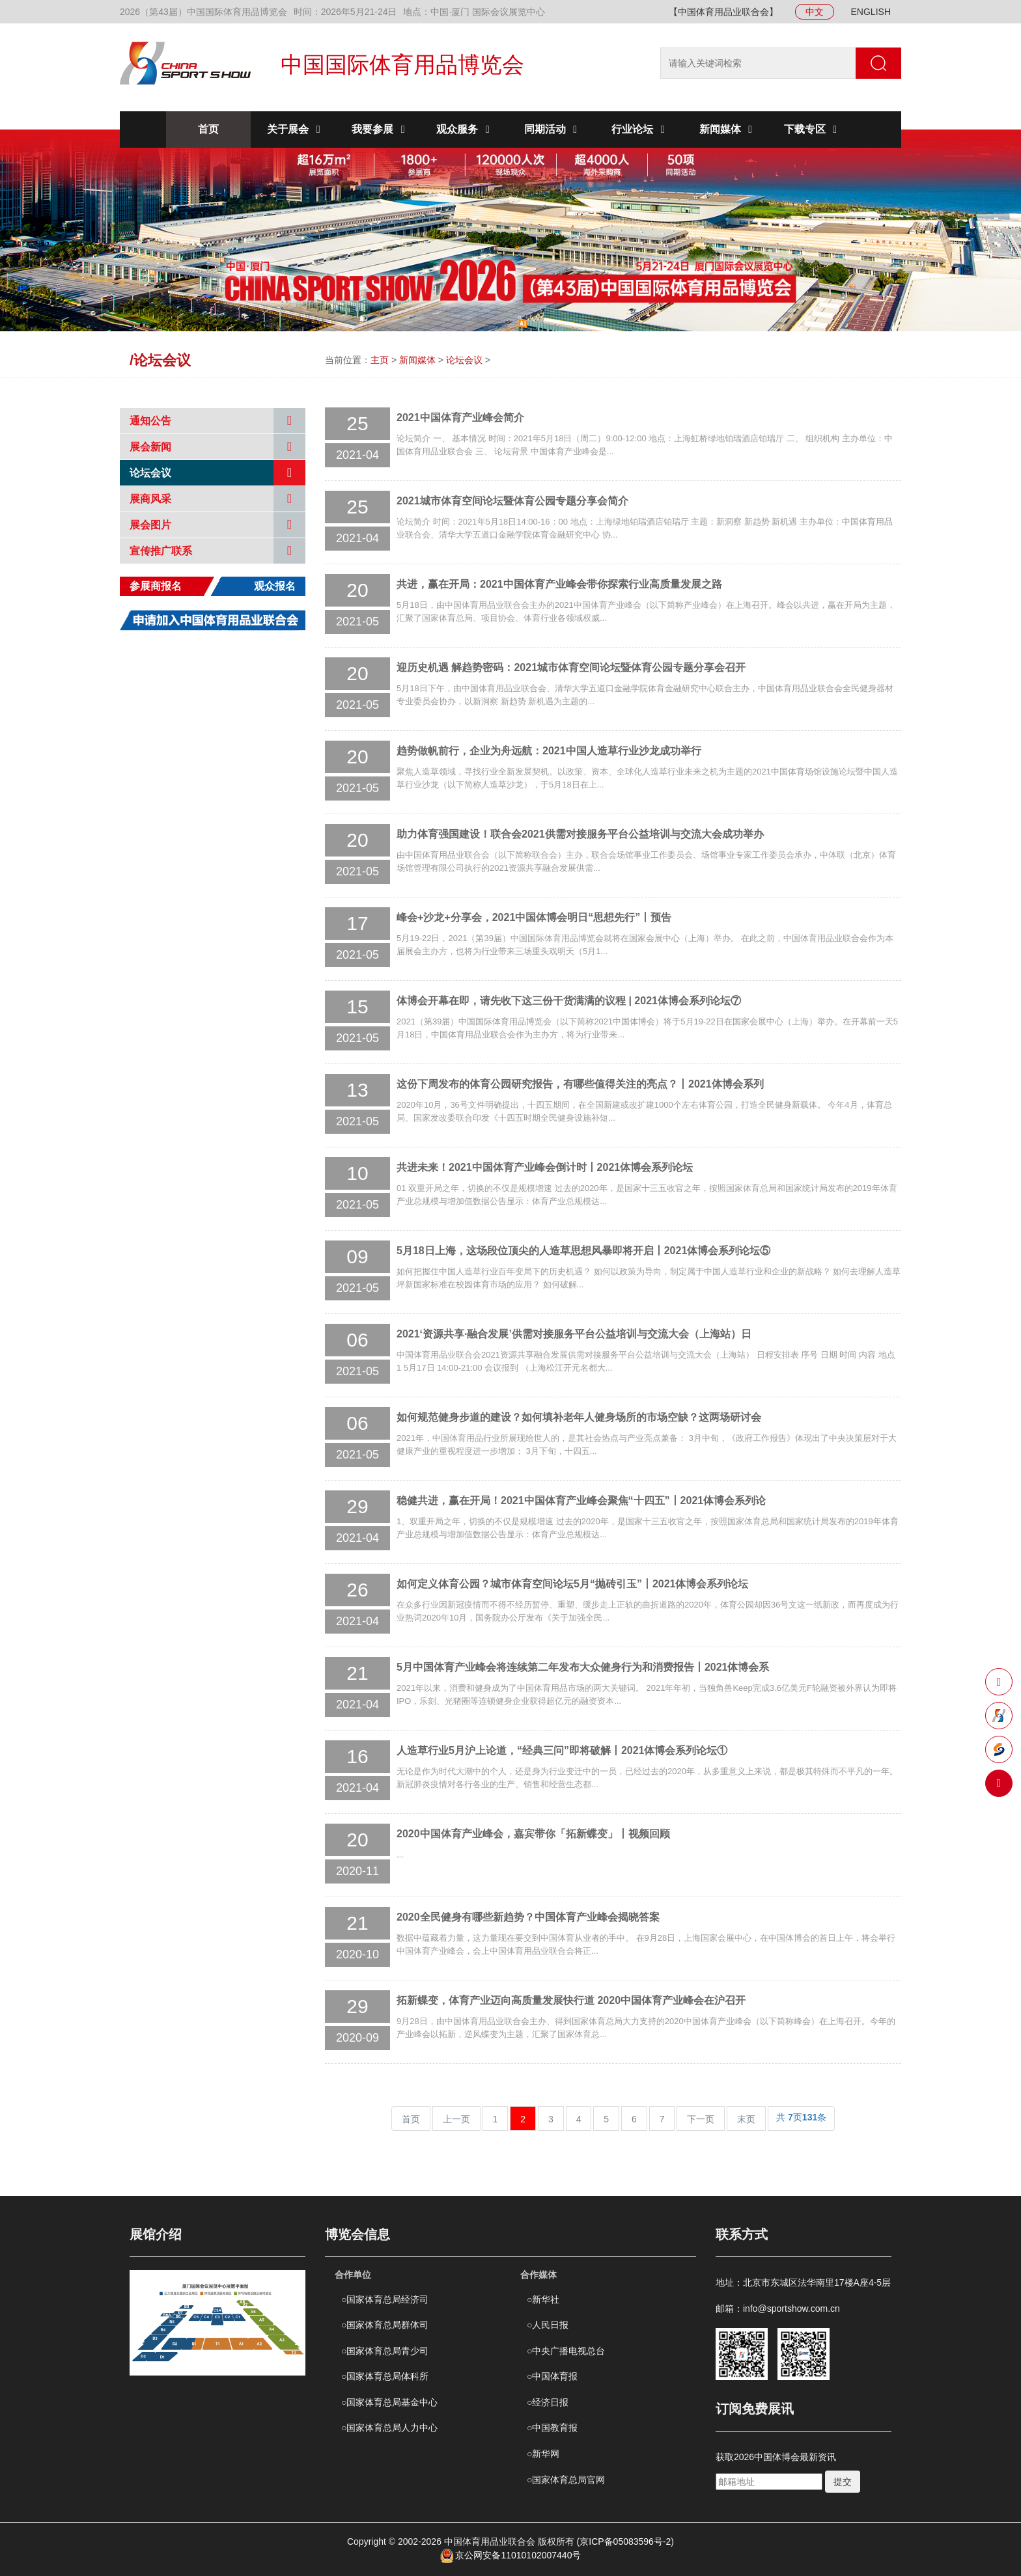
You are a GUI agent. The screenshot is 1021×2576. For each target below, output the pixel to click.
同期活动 (552, 129)
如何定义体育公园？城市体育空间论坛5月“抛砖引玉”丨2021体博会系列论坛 (573, 1583)
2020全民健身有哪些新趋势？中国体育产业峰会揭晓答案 (528, 1917)
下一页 (700, 2119)
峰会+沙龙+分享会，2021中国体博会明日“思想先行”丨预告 (534, 917)
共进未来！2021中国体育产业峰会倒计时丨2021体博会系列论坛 (545, 1167)
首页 (208, 129)
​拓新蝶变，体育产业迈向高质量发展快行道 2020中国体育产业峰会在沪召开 (571, 2000)
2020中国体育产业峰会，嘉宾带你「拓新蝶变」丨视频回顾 (533, 1833)
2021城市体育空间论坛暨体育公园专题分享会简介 (512, 500)
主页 (380, 360)
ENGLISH (871, 12)
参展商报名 (156, 586)
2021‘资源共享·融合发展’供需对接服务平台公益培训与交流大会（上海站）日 (574, 1333)
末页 (746, 2119)
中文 (814, 12)
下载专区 (812, 129)
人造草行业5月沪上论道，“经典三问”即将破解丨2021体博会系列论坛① (562, 1750)
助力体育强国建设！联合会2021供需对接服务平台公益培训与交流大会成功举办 (580, 834)
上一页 (456, 2119)
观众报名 (275, 586)
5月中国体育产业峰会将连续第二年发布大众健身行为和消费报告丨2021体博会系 (583, 1667)
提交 (842, 2481)
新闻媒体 (728, 129)
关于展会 (295, 129)
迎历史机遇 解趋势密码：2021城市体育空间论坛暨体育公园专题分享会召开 (571, 667)
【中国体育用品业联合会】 (723, 12)
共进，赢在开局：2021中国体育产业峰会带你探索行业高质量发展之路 (559, 584)
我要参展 (380, 129)
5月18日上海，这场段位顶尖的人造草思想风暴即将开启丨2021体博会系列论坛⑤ (583, 1250)
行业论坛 (640, 129)
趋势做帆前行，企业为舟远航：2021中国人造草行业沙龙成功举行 (549, 750)
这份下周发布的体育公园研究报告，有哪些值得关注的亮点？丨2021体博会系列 (580, 1083)
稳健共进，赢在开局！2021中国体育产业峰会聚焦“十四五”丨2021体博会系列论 (581, 1500)
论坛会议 (464, 360)
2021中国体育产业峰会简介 (460, 417)
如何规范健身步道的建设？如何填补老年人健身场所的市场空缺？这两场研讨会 (579, 1417)
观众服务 (465, 129)
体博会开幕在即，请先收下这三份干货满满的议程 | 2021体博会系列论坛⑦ (569, 1000)
